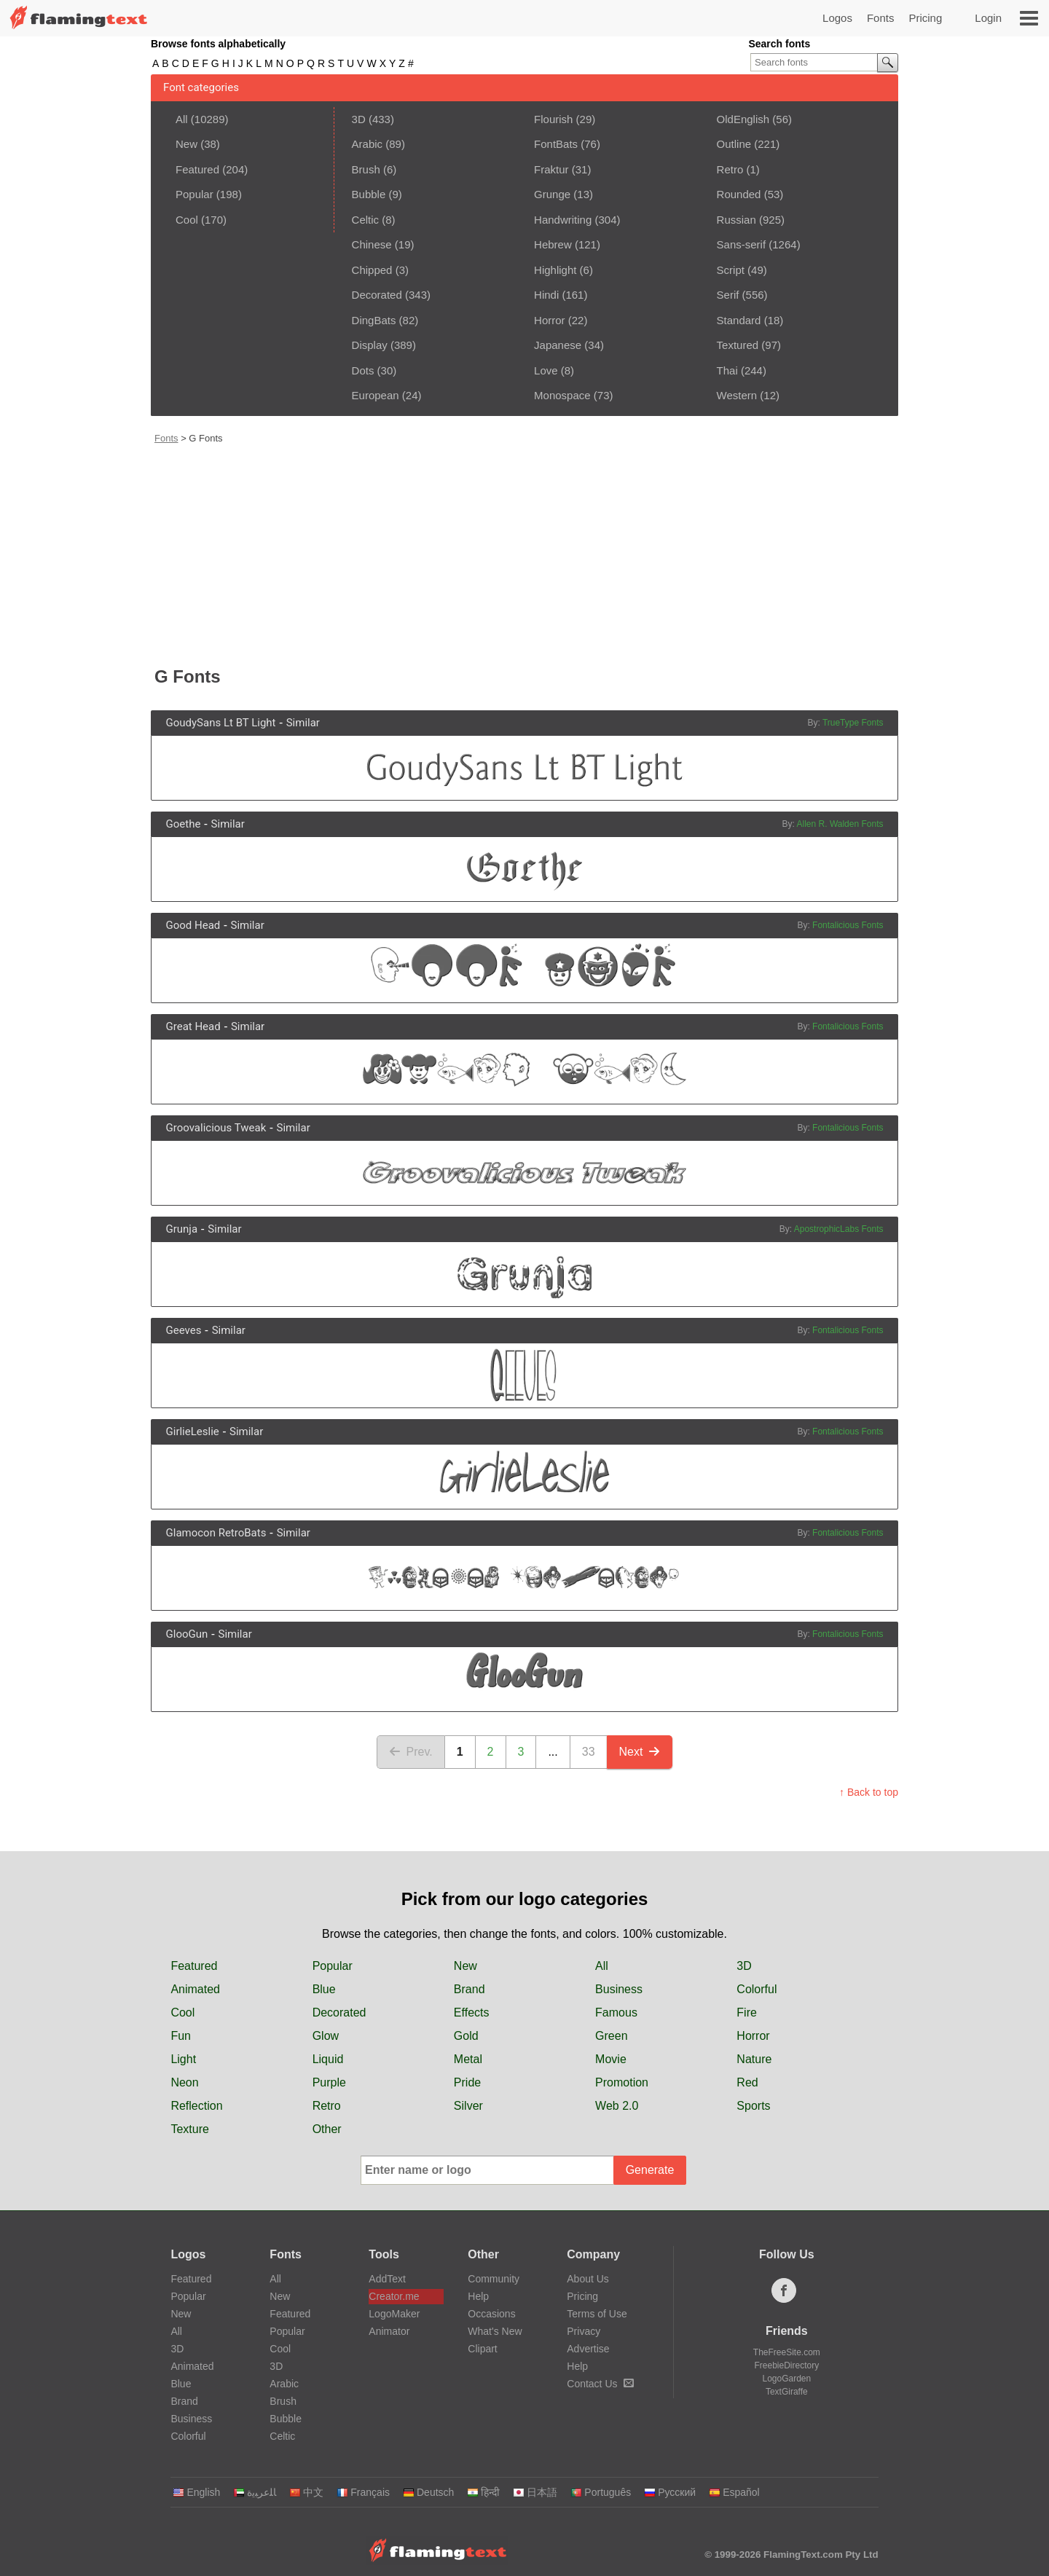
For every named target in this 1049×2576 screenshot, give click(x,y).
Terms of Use (596, 2314)
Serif (728, 294)
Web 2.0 (616, 2106)
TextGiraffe (787, 2392)
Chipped (372, 270)
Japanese (557, 345)
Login (988, 18)
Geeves (184, 1330)
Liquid (328, 2059)
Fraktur (551, 169)
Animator (389, 2331)
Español (734, 2492)
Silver (468, 2106)
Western (737, 395)
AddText (387, 2279)
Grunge (552, 194)
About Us (588, 2279)
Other (327, 2129)
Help (478, 2296)
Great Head (193, 1026)
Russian (736, 219)
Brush (366, 169)
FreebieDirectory (787, 2365)
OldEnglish (743, 119)
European (375, 395)
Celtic (366, 219)
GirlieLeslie (192, 1431)
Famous (616, 2012)
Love (546, 370)
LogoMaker (394, 2314)
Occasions (491, 2314)
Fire (746, 2012)
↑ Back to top (868, 1792)
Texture (189, 2129)
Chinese (372, 244)
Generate (650, 2170)
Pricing (925, 18)
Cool (187, 219)
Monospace (562, 395)
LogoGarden (786, 2378)
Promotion (621, 2082)
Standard (739, 320)
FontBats (556, 144)
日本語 (535, 2492)
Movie (610, 2059)
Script (730, 270)
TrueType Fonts (853, 723)
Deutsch (428, 2492)
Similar (303, 722)
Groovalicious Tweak (216, 1127)
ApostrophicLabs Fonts (839, 1229)
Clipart (482, 2349)
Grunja (182, 1229)
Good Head (193, 925)
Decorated (377, 294)
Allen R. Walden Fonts (840, 824)
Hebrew (553, 244)
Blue (324, 1989)
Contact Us (600, 2384)
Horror (549, 320)
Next (640, 1752)
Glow (326, 2036)
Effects (472, 2012)
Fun (180, 2036)
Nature (753, 2059)
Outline (734, 144)
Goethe (183, 823)
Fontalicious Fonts (847, 925)
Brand (469, 1989)
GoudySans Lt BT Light (221, 722)
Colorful (756, 1989)
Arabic (367, 144)
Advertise (588, 2349)
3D (359, 119)
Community (493, 2279)
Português (600, 2492)
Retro (730, 169)
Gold (466, 2036)
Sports (753, 2106)
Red (747, 2082)
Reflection (196, 2106)
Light (183, 2059)
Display (370, 345)
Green (611, 2036)
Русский (670, 2492)
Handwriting (563, 219)
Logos (837, 18)
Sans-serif (741, 244)
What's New (495, 2331)
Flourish (553, 119)
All (182, 119)
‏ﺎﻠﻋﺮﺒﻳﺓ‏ (254, 2492)
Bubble (369, 194)
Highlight (555, 270)
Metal (468, 2059)
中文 (306, 2492)
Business (619, 1989)
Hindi (546, 294)
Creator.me (394, 2296)
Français (363, 2492)
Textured (738, 345)
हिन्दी (483, 2492)
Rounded (739, 194)
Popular (194, 194)
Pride (467, 2082)
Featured (197, 169)
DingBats (374, 320)
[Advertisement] (526, 554)
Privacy (583, 2331)
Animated (195, 1989)
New (186, 144)
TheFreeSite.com (786, 2352)
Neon (184, 2082)
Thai (727, 370)
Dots (363, 370)
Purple (329, 2082)
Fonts (881, 18)
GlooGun (187, 1634)
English (196, 2492)
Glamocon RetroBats (216, 1532)
